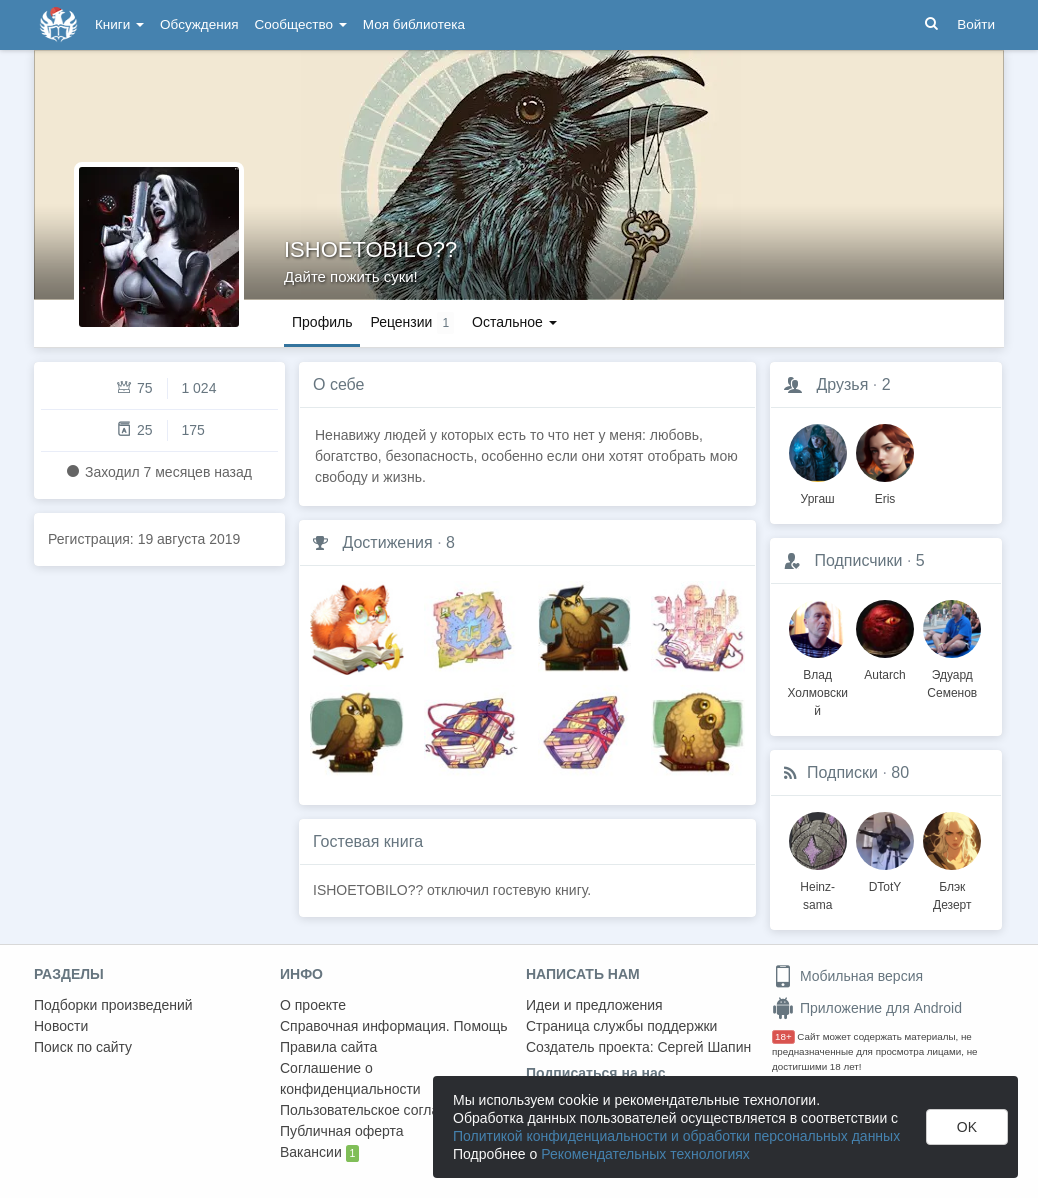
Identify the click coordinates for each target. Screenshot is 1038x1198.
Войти (976, 24)
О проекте (313, 1005)
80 (900, 772)
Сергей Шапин (704, 1047)
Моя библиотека (414, 24)
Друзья (842, 384)
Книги (119, 24)
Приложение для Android (867, 1008)
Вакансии (319, 1153)
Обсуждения (199, 24)
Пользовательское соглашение (381, 1110)
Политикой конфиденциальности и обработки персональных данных (676, 1136)
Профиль (322, 322)
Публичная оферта (342, 1131)
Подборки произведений (113, 1005)
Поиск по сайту (83, 1047)
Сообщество (301, 24)
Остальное (514, 322)
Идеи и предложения (594, 1005)
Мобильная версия (847, 976)
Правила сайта (328, 1047)
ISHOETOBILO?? (370, 249)
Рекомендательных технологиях (645, 1154)
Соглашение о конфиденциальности (350, 1078)
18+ (783, 1036)
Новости (61, 1026)
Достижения (387, 542)
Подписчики (858, 560)
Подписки (842, 772)
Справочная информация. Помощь (394, 1026)
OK (967, 1127)
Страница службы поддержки (621, 1026)
